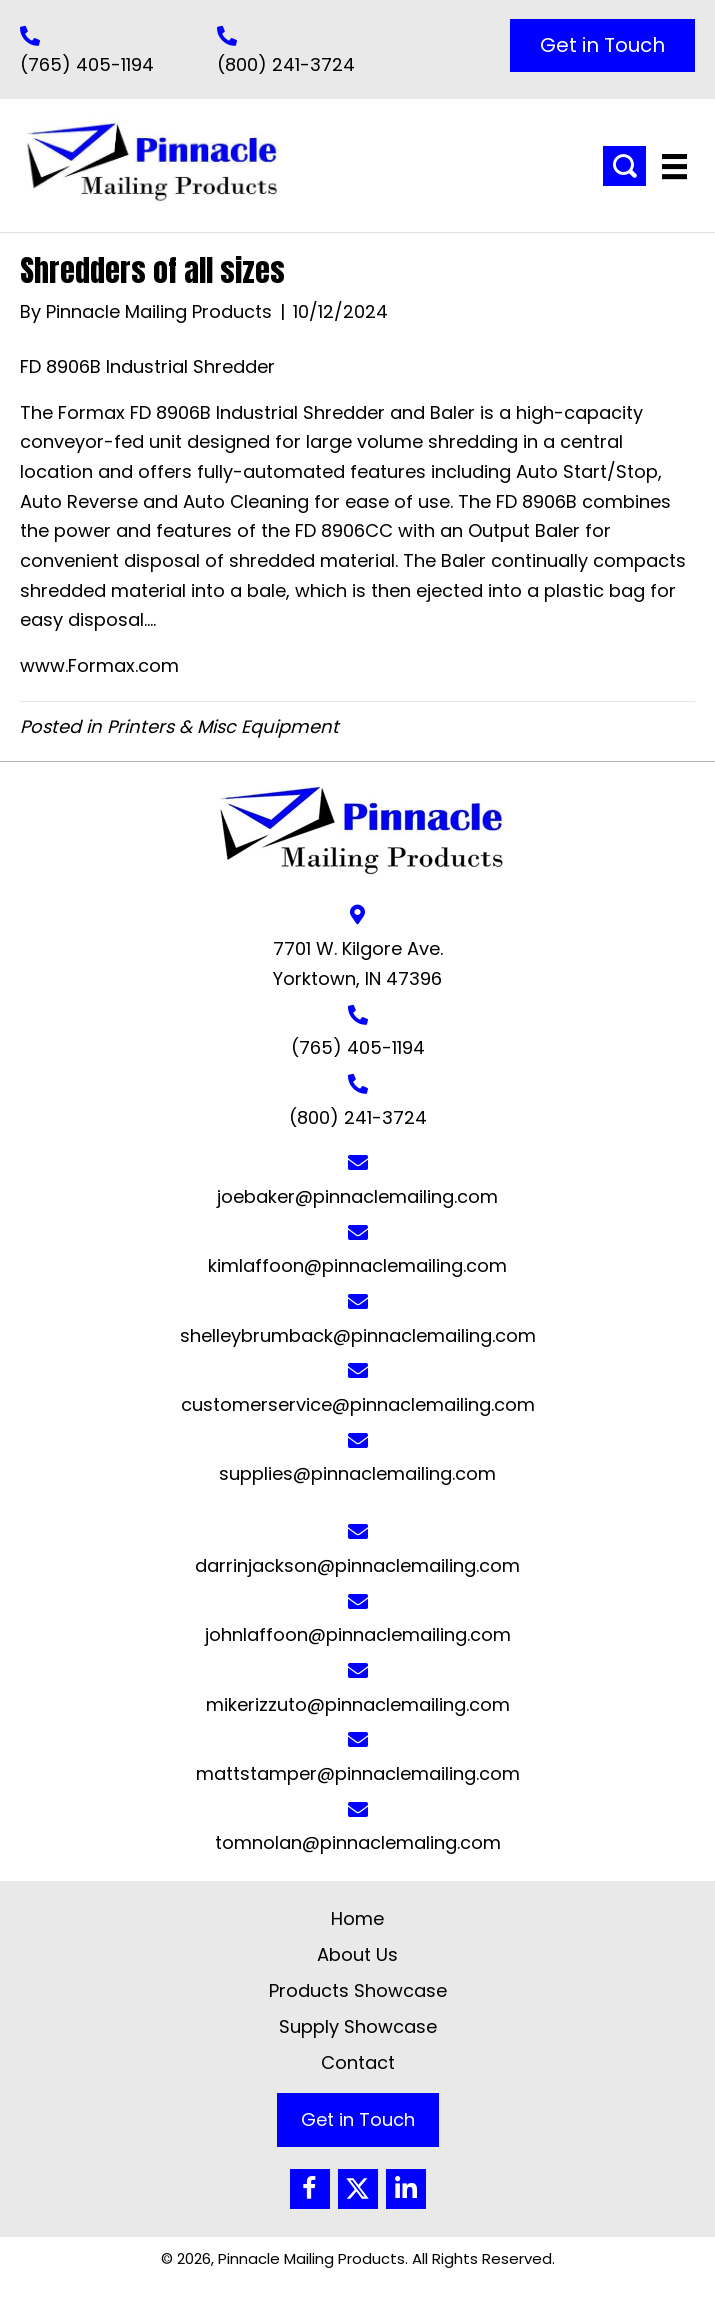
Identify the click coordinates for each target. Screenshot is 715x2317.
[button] (602, 45)
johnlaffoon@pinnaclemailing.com (358, 1634)
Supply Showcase (358, 2026)
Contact (358, 2062)
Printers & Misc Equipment (223, 726)
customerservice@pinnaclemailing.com (358, 1404)
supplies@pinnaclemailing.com (357, 1473)
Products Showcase (358, 1990)
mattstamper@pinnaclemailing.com (358, 1773)
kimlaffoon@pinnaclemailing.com (357, 1265)
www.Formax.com (99, 665)
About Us (357, 1954)
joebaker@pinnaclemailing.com (357, 1196)
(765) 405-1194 (87, 64)
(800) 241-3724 (286, 64)
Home (357, 1918)
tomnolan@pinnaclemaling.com (358, 1842)
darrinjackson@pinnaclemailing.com (357, 1565)
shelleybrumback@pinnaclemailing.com (358, 1335)
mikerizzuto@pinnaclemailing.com (358, 1704)
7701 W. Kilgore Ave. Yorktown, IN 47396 (358, 963)
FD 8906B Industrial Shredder (147, 366)
